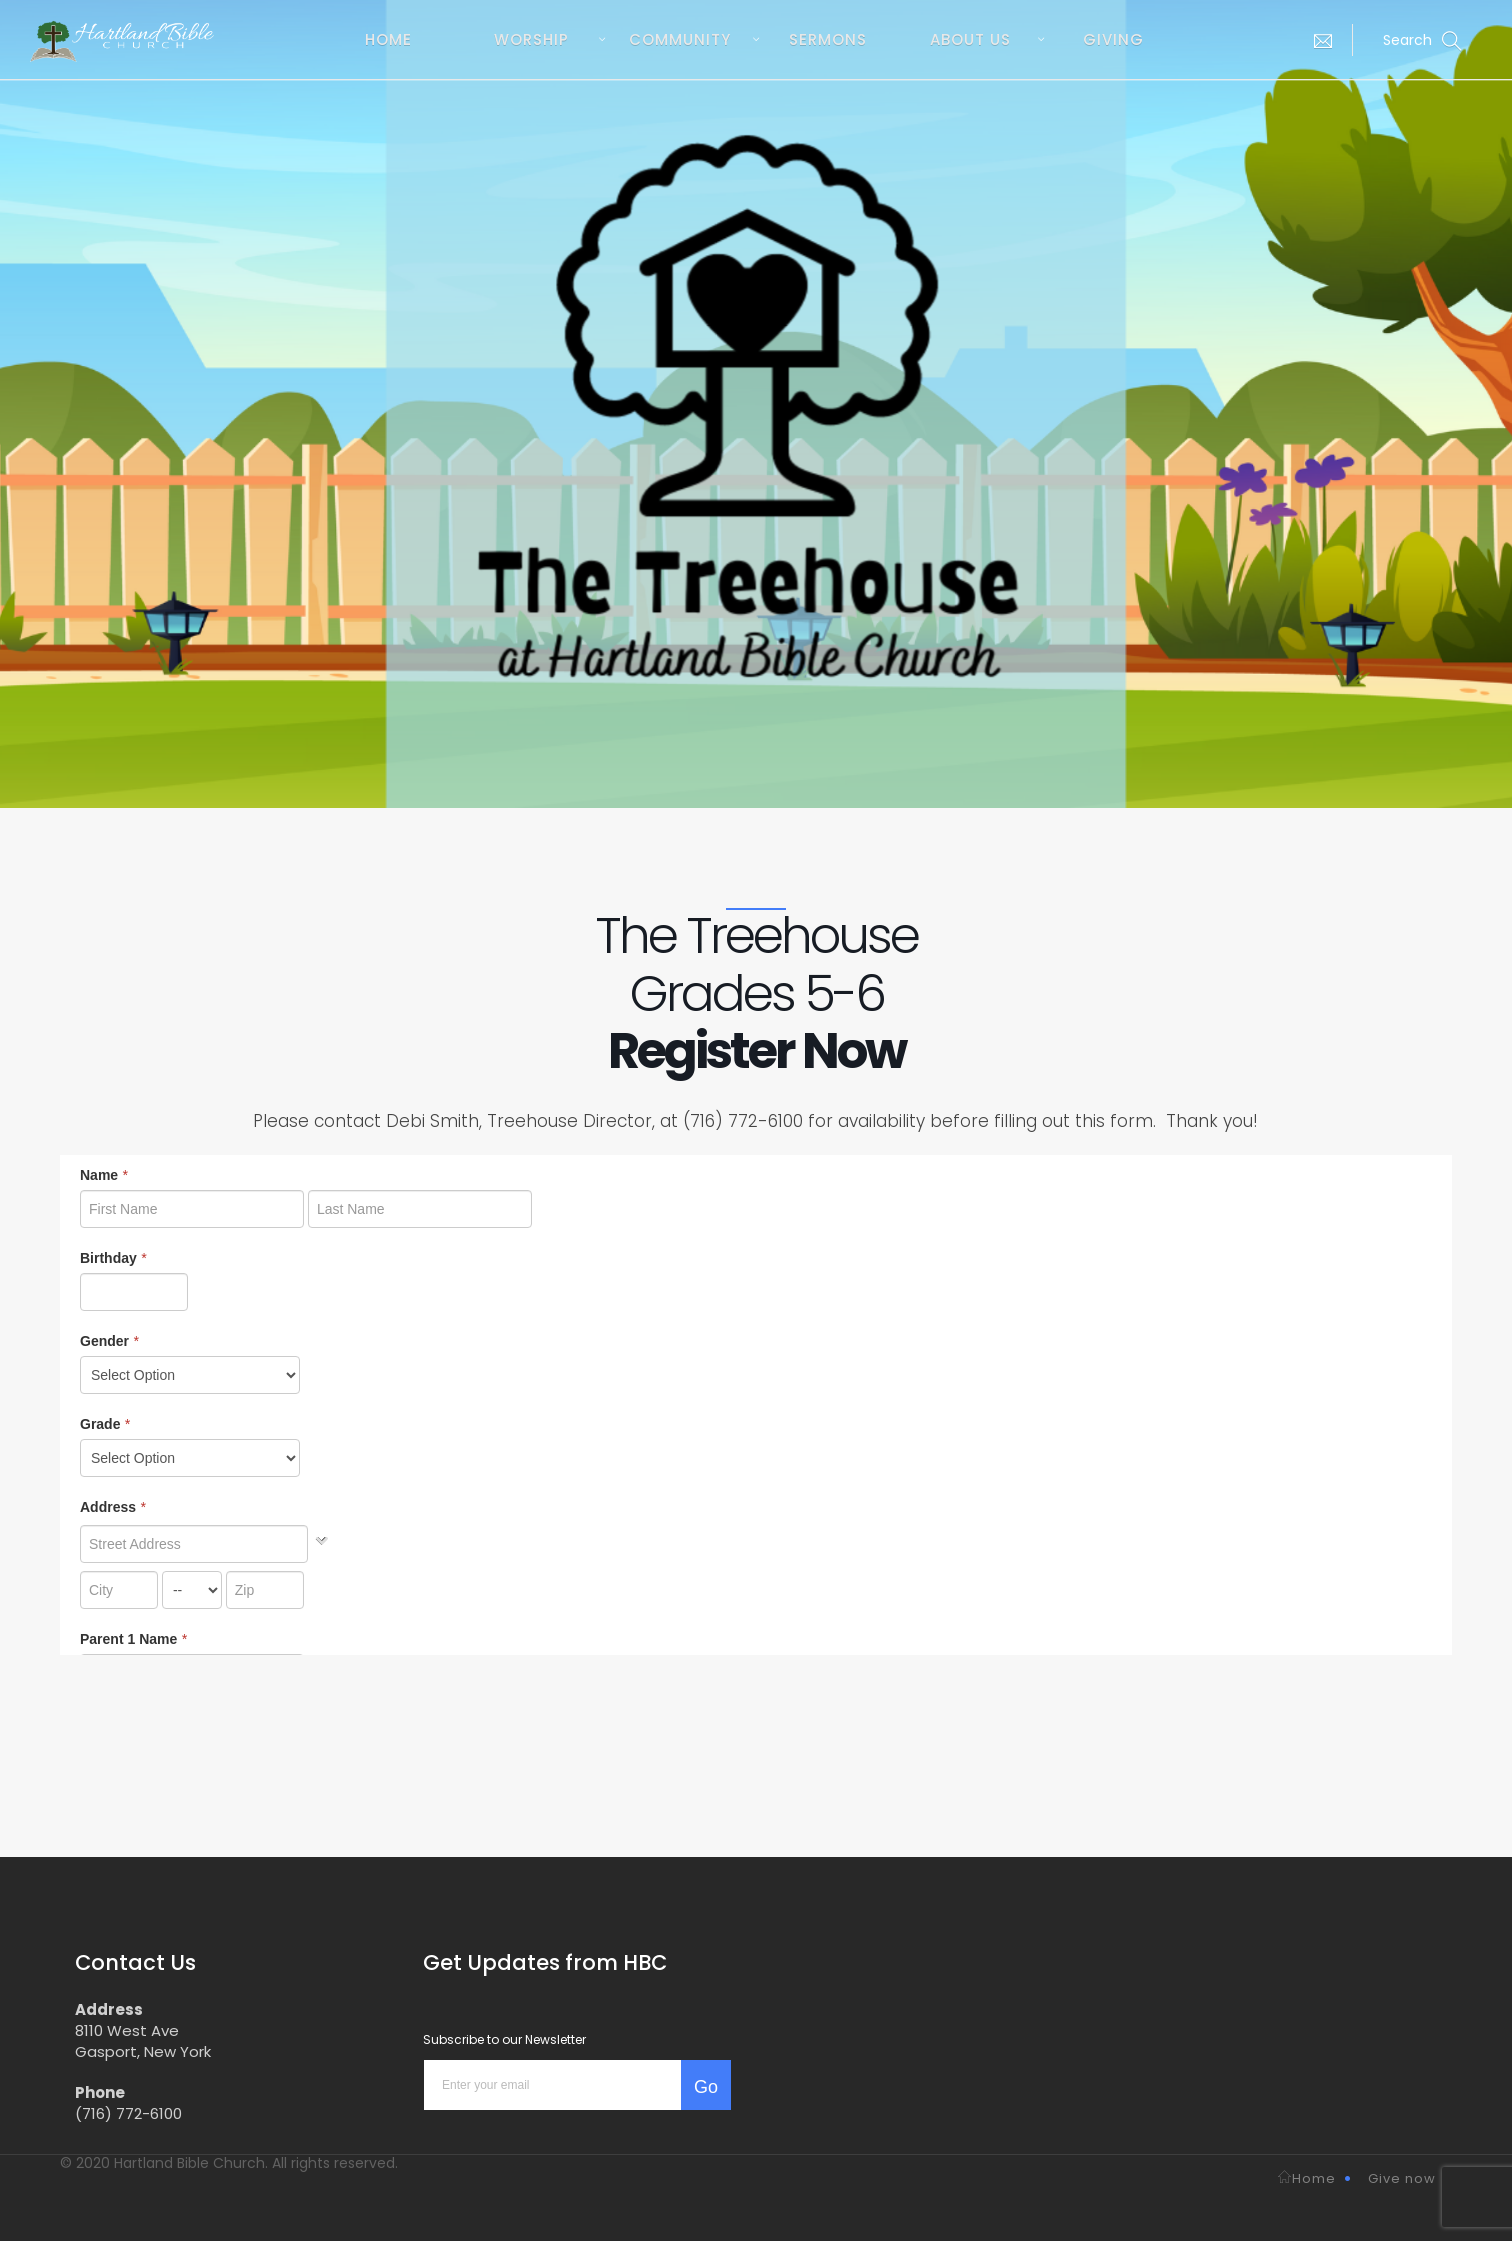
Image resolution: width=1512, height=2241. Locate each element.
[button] (1318, 40)
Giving (1113, 39)
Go (706, 2087)
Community (680, 39)
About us (970, 39)
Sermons (828, 39)
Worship (531, 39)
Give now (1402, 2178)
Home (388, 39)
